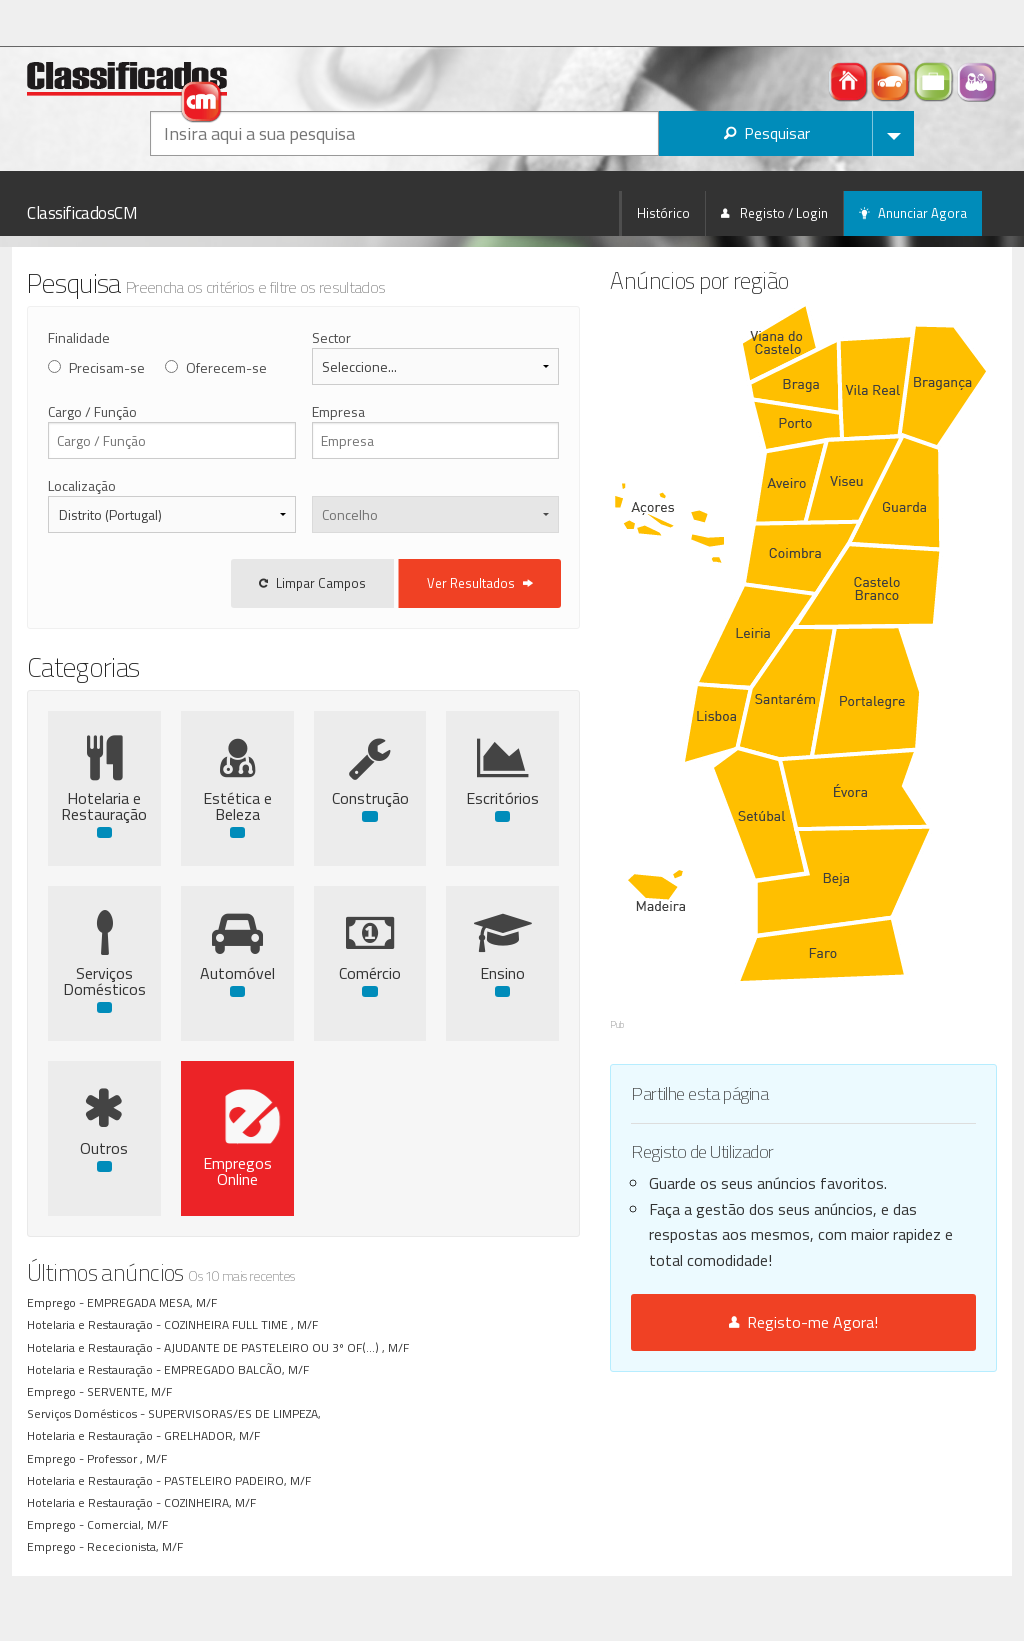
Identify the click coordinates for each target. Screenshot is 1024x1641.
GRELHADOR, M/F (215, 1435)
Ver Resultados (564, 583)
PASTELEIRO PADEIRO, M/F (240, 1480)
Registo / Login (774, 213)
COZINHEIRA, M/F (213, 1502)
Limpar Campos (396, 583)
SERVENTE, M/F (132, 1391)
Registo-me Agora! (845, 1180)
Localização (82, 485)
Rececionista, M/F (138, 1546)
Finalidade (79, 337)
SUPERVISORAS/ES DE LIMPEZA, (239, 1413)
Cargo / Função (92, 411)
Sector (372, 337)
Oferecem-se (226, 367)
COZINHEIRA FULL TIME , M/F (244, 1324)
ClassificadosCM (82, 213)
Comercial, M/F (130, 1524)
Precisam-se (107, 367)
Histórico (663, 213)
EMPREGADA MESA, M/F (155, 1302)
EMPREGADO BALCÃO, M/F (239, 1369)
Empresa (379, 411)
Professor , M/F (130, 1458)
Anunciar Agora (913, 213)
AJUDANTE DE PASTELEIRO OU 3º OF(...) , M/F (289, 1347)
